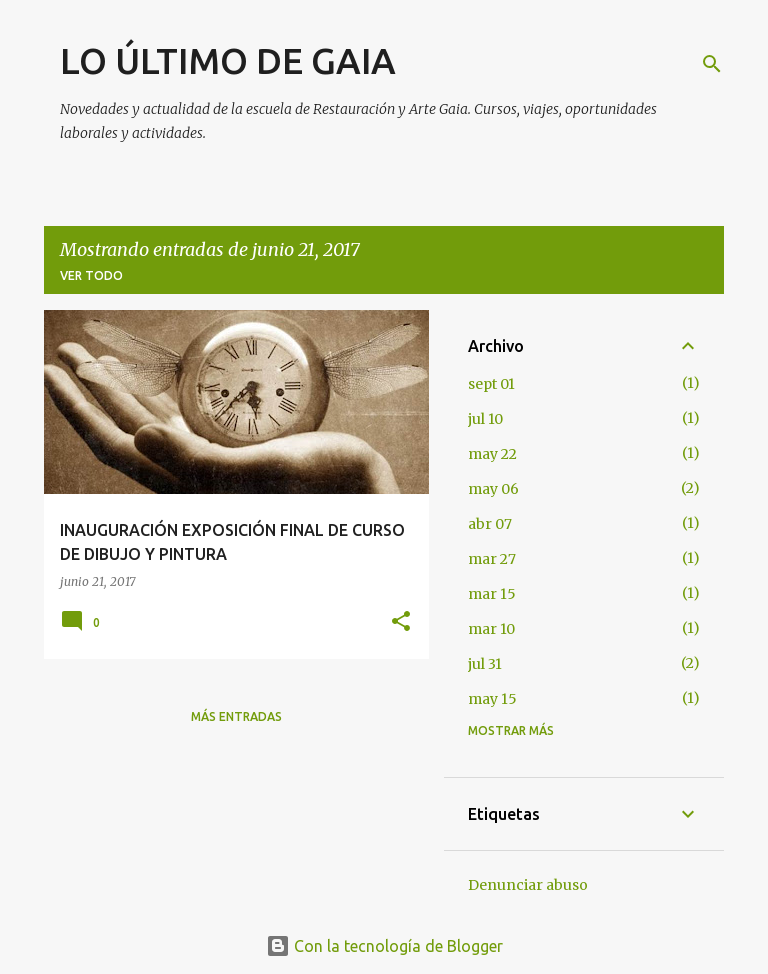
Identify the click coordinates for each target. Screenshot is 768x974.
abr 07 (490, 524)
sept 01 (491, 384)
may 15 (492, 699)
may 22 (492, 454)
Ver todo (91, 275)
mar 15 (492, 594)
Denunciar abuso (528, 885)
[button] (401, 622)
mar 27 (492, 559)
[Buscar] (712, 64)
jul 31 (485, 664)
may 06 (493, 489)
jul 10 (485, 419)
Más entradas (236, 716)
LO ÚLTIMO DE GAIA (228, 60)
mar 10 (491, 629)
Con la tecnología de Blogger (384, 946)
